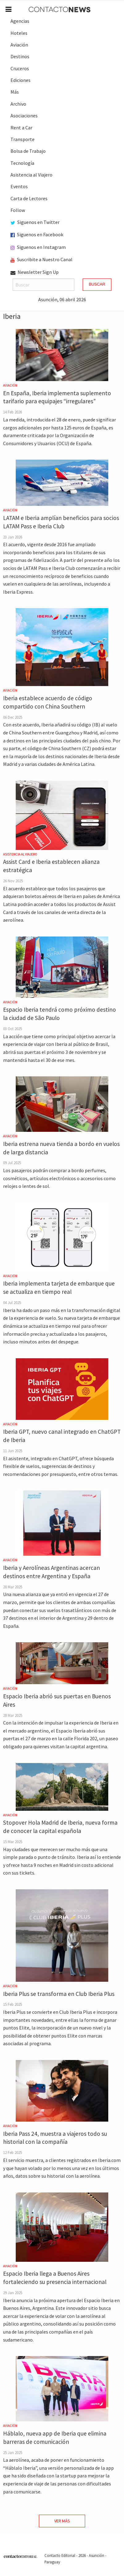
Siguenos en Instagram (38, 247)
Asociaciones (24, 115)
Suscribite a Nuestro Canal (41, 259)
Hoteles (18, 33)
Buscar (97, 284)
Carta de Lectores (29, 198)
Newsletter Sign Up (34, 272)
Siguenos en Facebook (36, 234)
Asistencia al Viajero (31, 175)
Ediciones (20, 80)
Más (14, 92)
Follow (17, 210)
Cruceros (19, 68)
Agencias (19, 21)
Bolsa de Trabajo (28, 151)
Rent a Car (21, 127)
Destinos (19, 56)
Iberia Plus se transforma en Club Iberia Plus (58, 1993)
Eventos (19, 186)
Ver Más (62, 2521)
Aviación (19, 45)
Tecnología (22, 163)
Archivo (18, 104)
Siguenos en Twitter (35, 222)
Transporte (22, 139)
